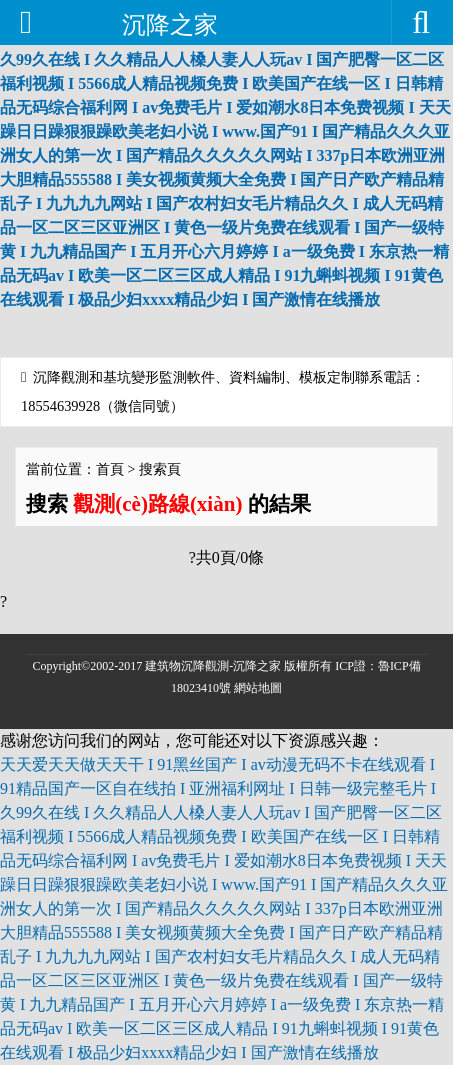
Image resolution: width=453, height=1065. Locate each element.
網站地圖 (258, 688)
